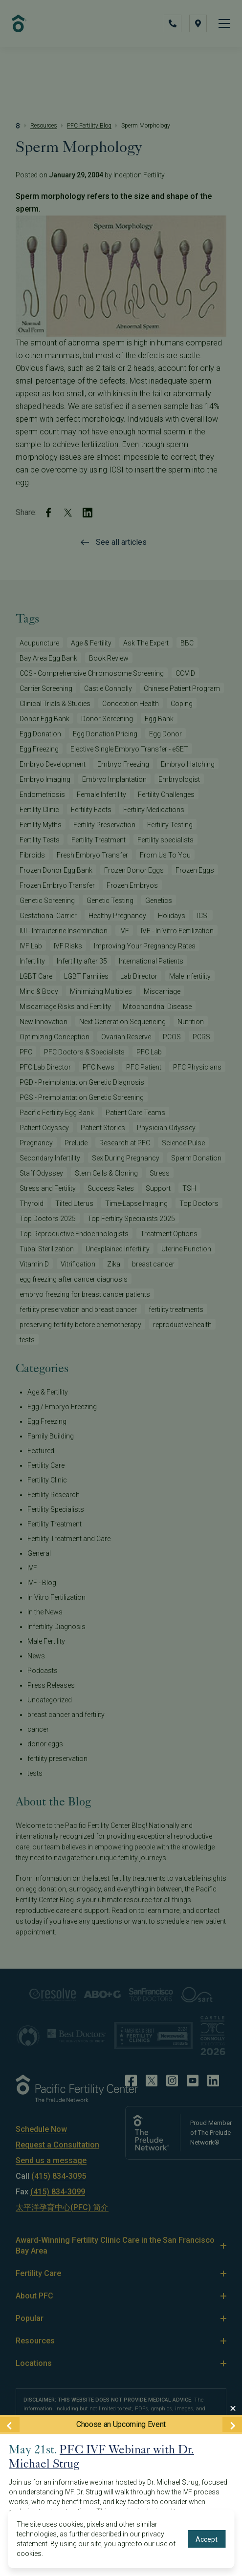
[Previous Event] (10, 2424)
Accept (207, 2539)
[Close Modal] (232, 2408)
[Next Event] (232, 2424)
